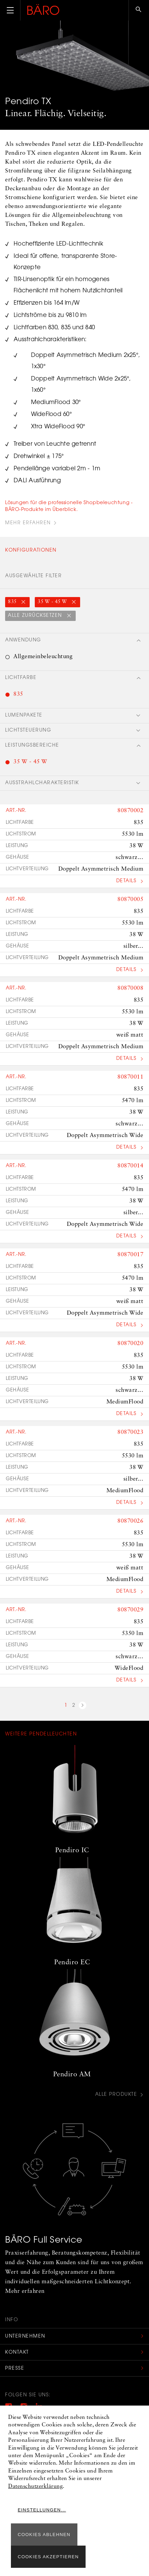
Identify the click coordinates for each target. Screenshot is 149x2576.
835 (13, 602)
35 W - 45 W (53, 602)
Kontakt (17, 2352)
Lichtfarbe (20, 678)
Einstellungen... (42, 2509)
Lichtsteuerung (28, 730)
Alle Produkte (116, 2095)
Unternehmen (25, 2336)
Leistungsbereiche (32, 745)
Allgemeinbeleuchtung (43, 657)
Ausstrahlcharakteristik (42, 783)
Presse (14, 2368)
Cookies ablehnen (44, 2534)
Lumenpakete (24, 715)
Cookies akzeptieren (48, 2556)
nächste (82, 1706)
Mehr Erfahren (28, 523)
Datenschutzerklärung (35, 2486)
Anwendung (23, 640)
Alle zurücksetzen (36, 615)
